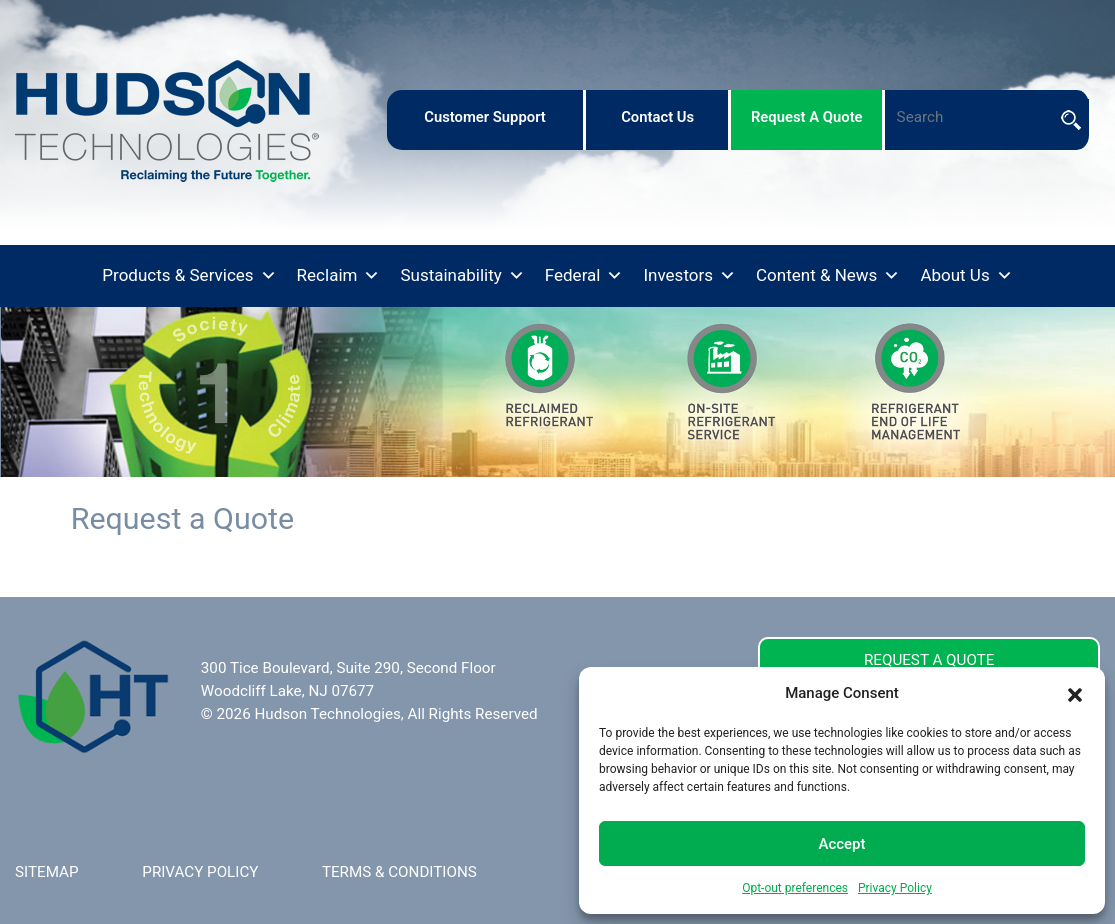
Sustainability (462, 276)
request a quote (807, 117)
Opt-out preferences (795, 888)
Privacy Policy (895, 888)
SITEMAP (47, 872)
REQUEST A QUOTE (929, 660)
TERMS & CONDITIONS (399, 872)
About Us (966, 276)
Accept (841, 844)
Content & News (828, 276)
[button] (1075, 693)
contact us (657, 117)
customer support (485, 117)
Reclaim (339, 276)
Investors (689, 276)
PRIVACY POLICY (200, 872)
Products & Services (189, 276)
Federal (584, 276)
